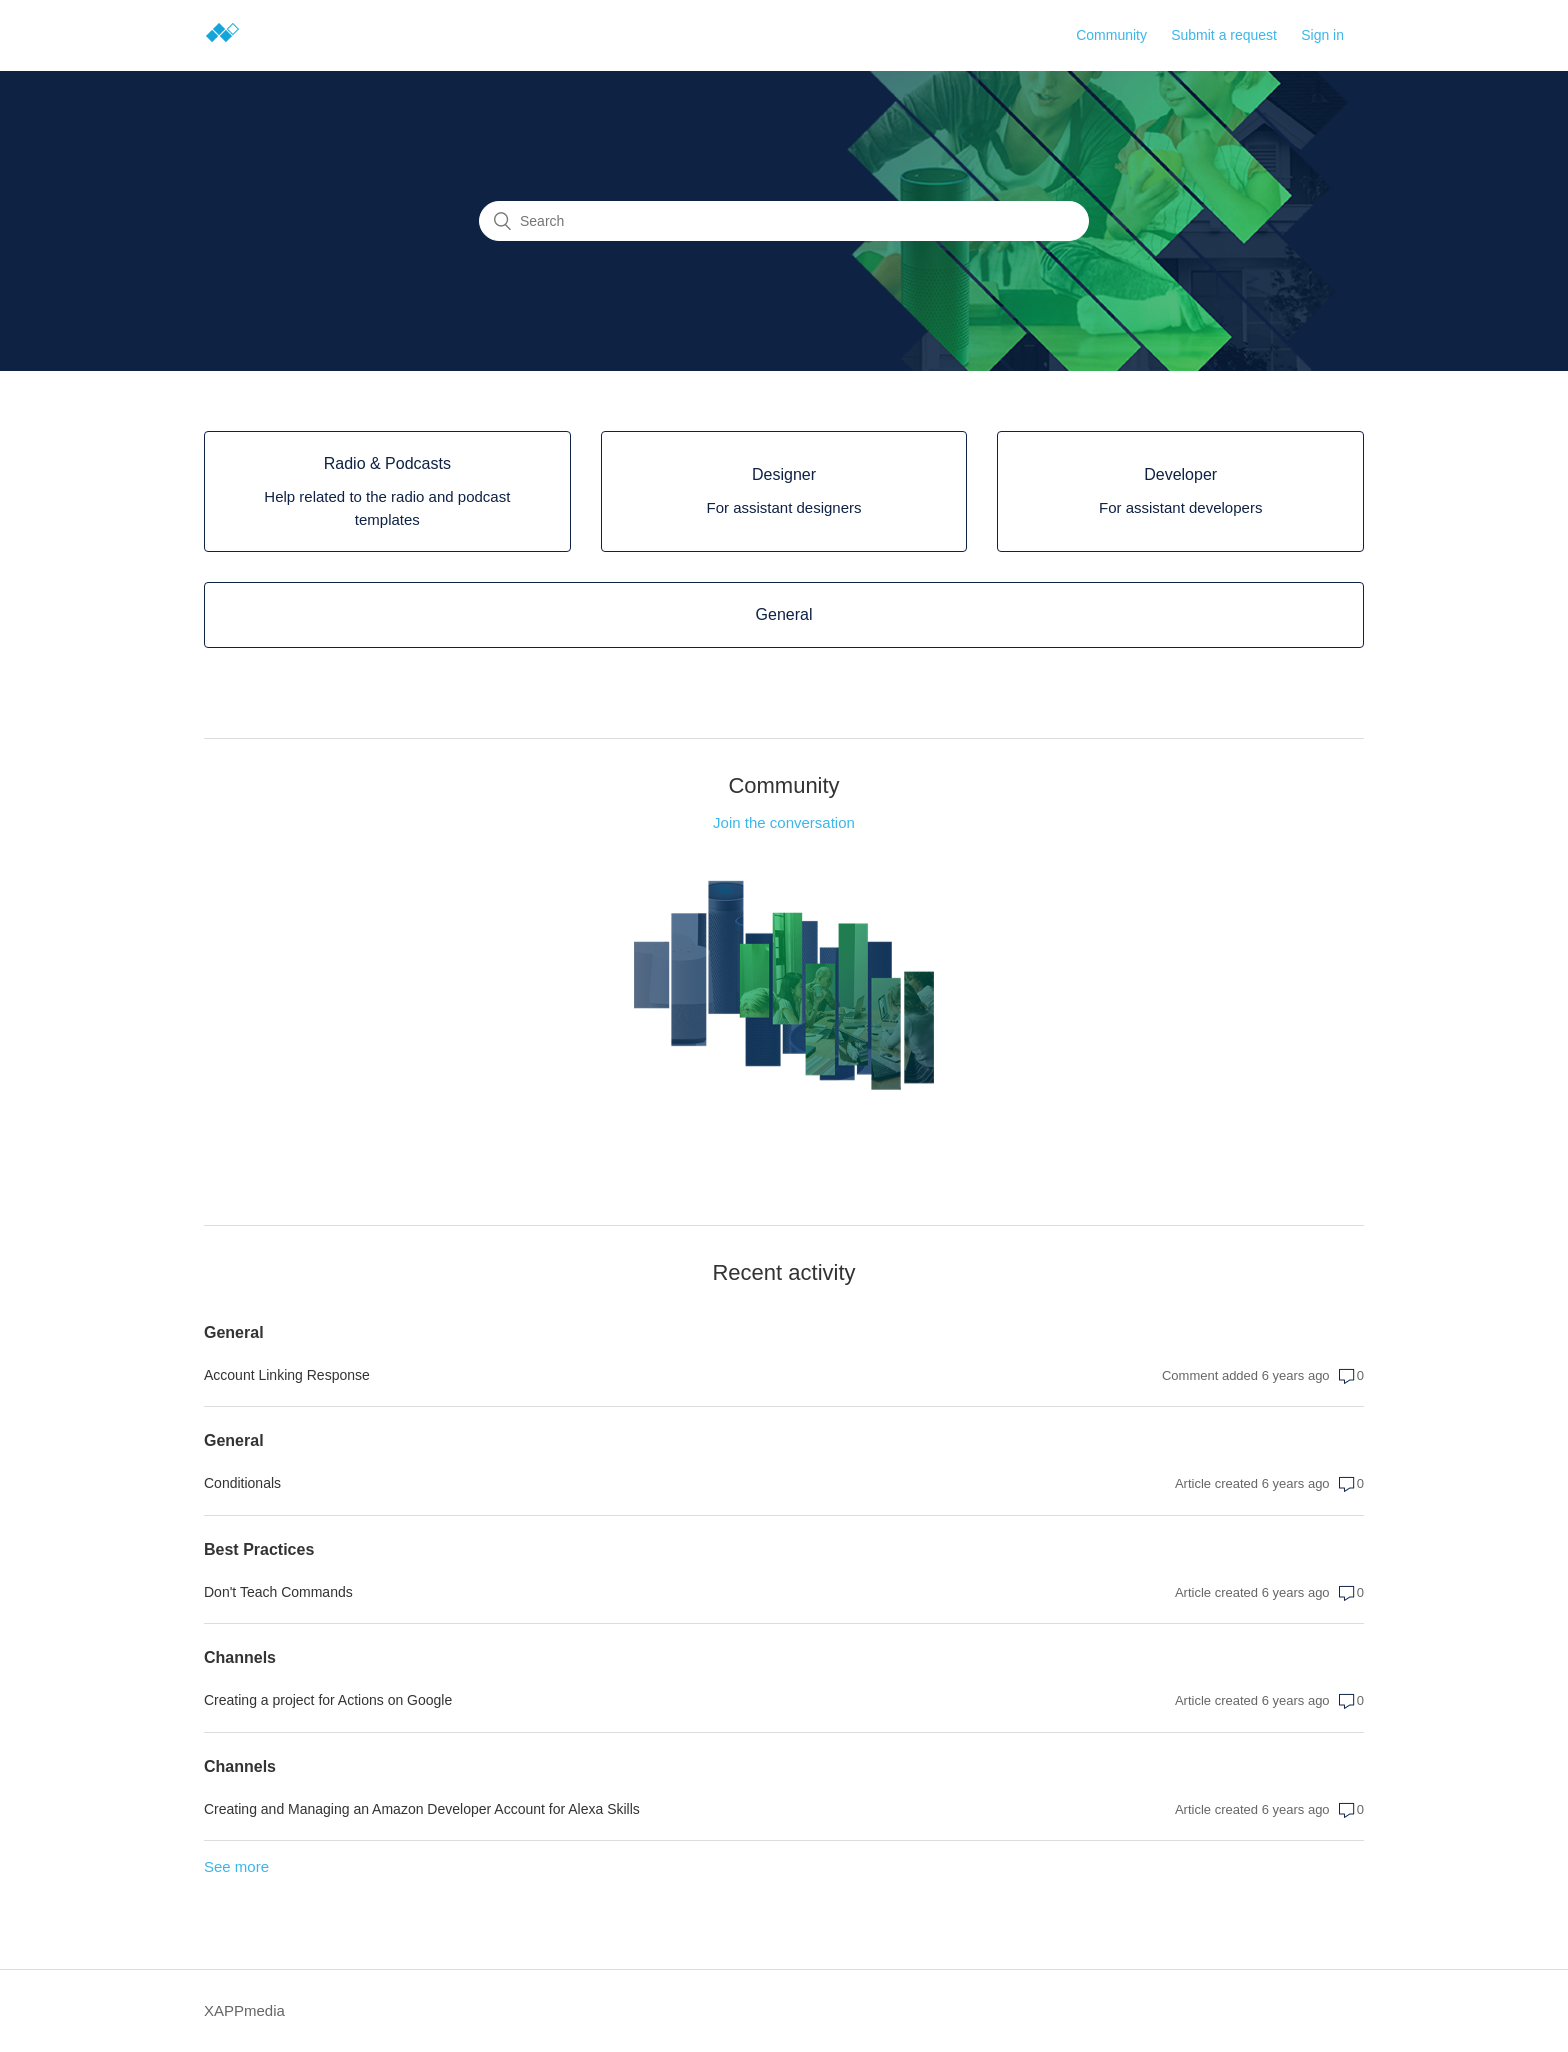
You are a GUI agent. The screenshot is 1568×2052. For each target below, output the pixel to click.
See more (236, 1866)
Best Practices (259, 1549)
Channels (240, 1657)
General (234, 1332)
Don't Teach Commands (278, 1592)
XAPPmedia (244, 2010)
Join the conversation (784, 822)
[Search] (784, 221)
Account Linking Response (287, 1375)
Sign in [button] (1322, 35)
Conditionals (242, 1483)
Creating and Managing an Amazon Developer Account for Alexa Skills (422, 1809)
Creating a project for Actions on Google (328, 1700)
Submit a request (1224, 35)
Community (1111, 35)
